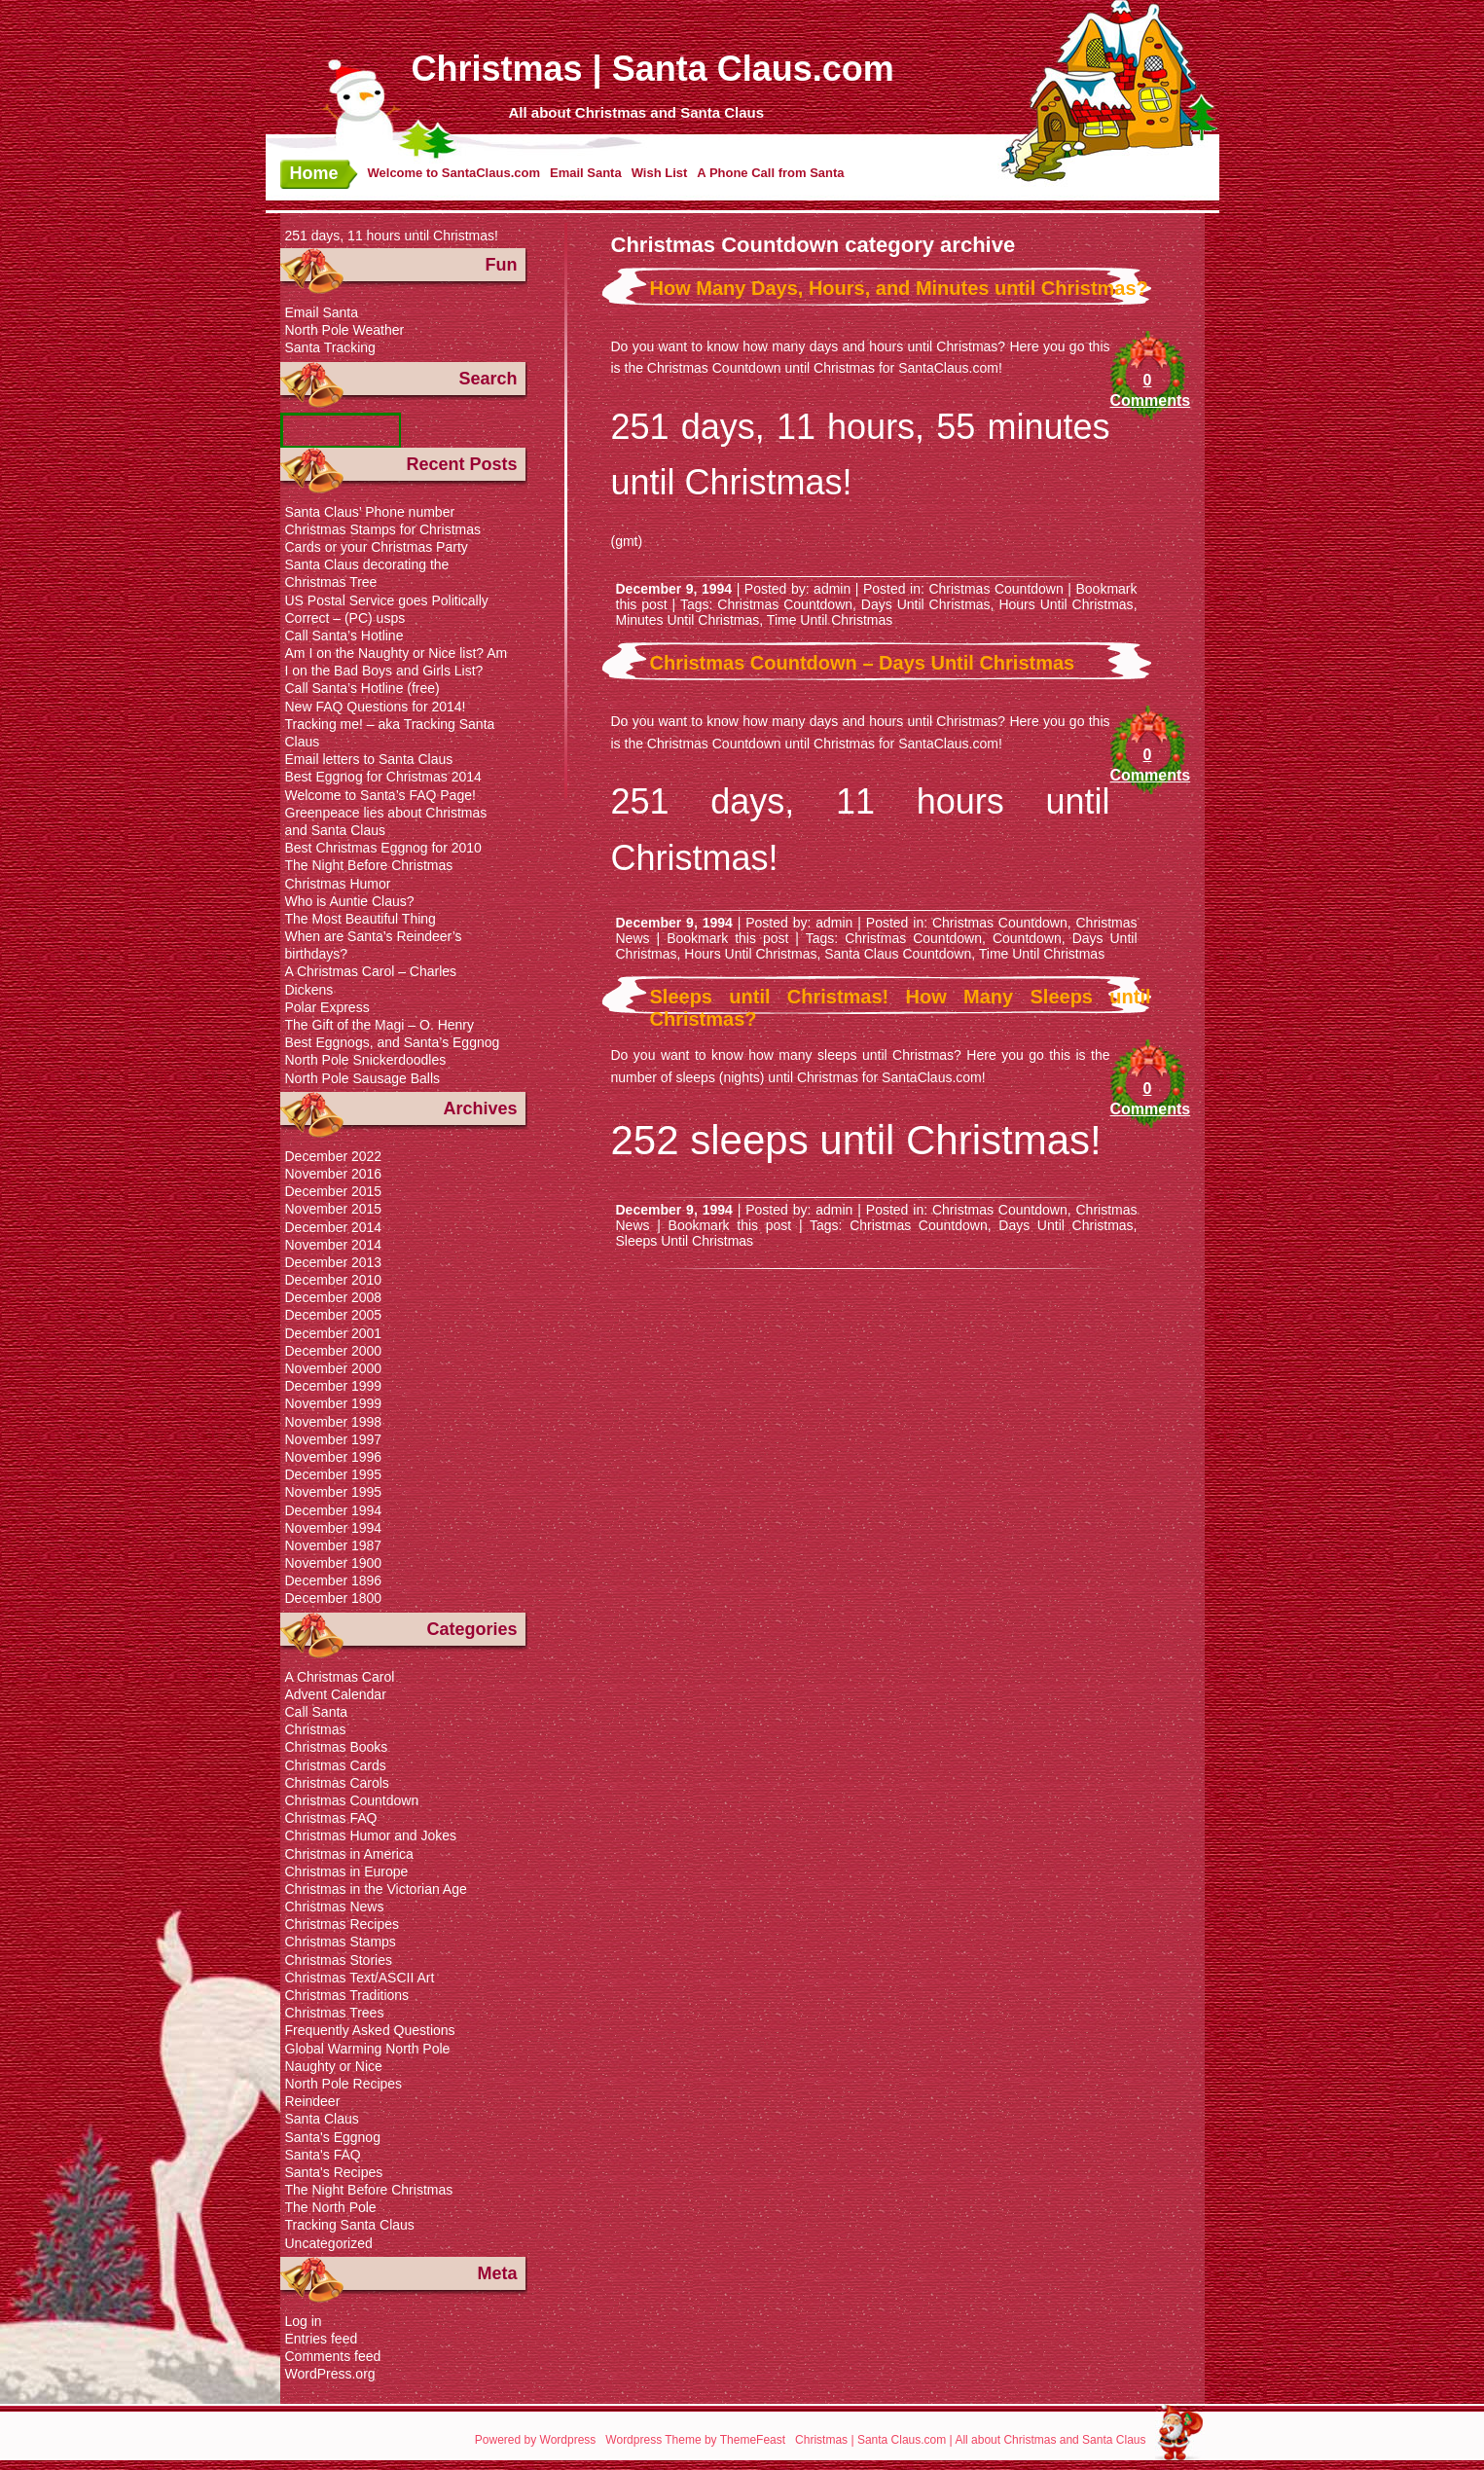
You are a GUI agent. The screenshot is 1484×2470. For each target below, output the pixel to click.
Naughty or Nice (333, 2066)
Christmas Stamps (340, 1941)
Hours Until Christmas (1065, 604)
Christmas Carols (337, 1783)
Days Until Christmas (926, 604)
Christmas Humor (338, 883)
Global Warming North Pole (368, 2048)
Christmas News (334, 1906)
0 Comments (1147, 390)
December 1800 (333, 1598)
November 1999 (333, 1403)
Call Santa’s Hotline (344, 635)
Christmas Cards (335, 1765)
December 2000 (333, 1351)
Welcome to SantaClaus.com (454, 172)
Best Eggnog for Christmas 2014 (383, 776)
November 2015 (333, 1209)
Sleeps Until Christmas (685, 1241)
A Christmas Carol (340, 1677)
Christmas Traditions (347, 1995)
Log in (303, 2321)
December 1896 (333, 1580)
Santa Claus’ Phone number (370, 512)
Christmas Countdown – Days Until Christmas (862, 662)
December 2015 (333, 1191)
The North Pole (331, 2207)
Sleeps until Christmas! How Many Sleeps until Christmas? (900, 1008)
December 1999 (333, 1386)
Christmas (315, 1729)
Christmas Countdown (995, 589)
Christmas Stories (338, 1960)
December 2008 (333, 1297)
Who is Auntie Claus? (350, 901)
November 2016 (333, 1173)
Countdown (1027, 938)
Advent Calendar (335, 1694)
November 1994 (333, 1528)
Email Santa (586, 172)
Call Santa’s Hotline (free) (362, 688)
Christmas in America (349, 1854)
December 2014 (333, 1227)
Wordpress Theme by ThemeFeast (695, 2440)
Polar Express (327, 1007)
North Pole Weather (345, 330)
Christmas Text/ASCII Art (360, 1977)
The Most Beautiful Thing (360, 918)
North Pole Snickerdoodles (366, 1060)
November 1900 (333, 1563)
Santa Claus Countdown (897, 954)
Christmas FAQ (331, 1818)
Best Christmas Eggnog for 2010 (383, 847)
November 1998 (333, 1422)
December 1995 (333, 1474)
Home (314, 173)
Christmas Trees (334, 2012)
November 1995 (333, 1492)
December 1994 (333, 1510)
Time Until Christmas (829, 620)
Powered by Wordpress (536, 2440)
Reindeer (313, 2101)
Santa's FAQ (323, 2154)
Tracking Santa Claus (350, 2225)
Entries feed (321, 2338)
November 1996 (333, 1457)
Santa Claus (322, 2118)
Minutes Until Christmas (688, 620)
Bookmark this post (727, 938)
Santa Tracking (330, 347)
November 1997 (333, 1439)
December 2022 (333, 1156)
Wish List (660, 172)
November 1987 (333, 1545)
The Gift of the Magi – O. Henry (380, 1025)
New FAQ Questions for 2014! (375, 706)
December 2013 (333, 1262)
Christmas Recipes (342, 1924)
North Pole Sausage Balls (363, 1078)
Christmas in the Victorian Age (376, 1889)
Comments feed (333, 2356)
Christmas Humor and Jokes (371, 1835)
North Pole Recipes (344, 2083)
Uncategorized (329, 2243)
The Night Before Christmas (369, 865)
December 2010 (333, 1280)
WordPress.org (330, 2373)
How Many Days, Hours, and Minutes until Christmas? (899, 288)
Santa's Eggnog (332, 2137)
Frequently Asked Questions (370, 2030)
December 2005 (333, 1315)
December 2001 (333, 1333)
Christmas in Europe (347, 1871)
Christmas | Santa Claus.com (653, 69)
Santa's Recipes (334, 2172)
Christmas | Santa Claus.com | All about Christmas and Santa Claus (970, 2440)
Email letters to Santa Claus (369, 759)
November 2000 (333, 1368)
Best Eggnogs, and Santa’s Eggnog (392, 1042)
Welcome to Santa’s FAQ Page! (380, 795)
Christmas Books (336, 1747)
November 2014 (333, 1245)
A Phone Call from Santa (770, 172)
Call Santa (316, 1712)
